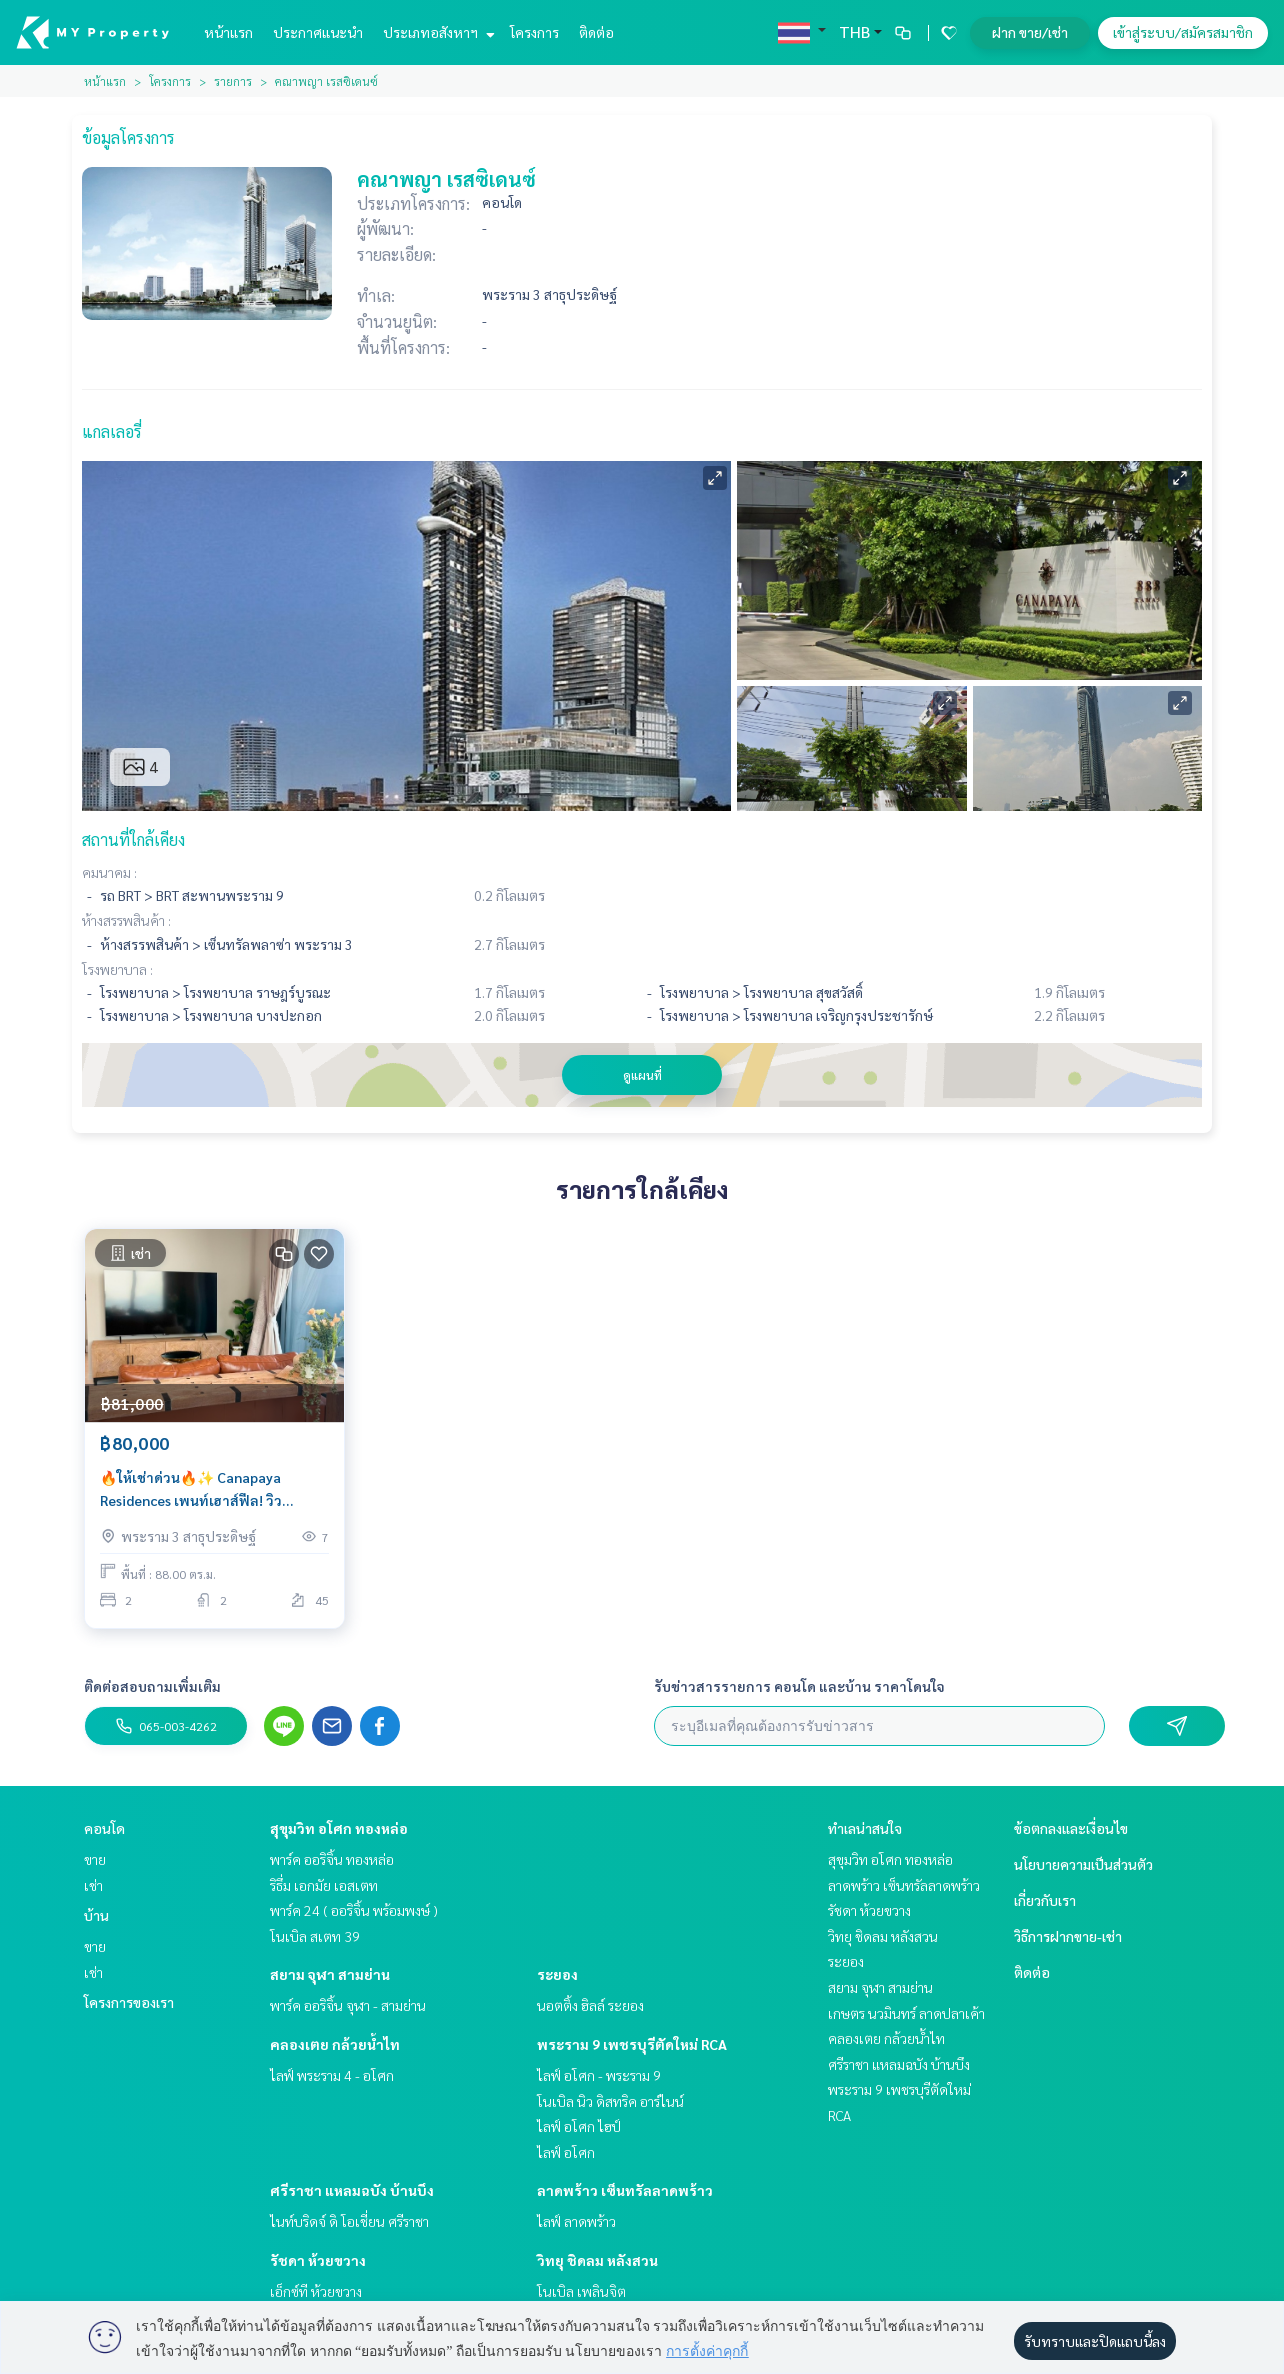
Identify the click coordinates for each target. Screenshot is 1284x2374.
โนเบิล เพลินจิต (581, 2291)
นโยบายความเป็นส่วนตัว (1083, 1864)
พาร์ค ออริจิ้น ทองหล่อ (332, 1859)
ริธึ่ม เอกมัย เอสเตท (324, 1885)
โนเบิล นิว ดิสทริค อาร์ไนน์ (610, 2101)
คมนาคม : (109, 872)
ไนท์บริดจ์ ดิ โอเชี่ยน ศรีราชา (349, 2221)
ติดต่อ (596, 32)
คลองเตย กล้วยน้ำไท (335, 2044)
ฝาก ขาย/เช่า (1030, 32)
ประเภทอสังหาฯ (436, 32)
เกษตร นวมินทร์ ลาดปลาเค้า (906, 2013)
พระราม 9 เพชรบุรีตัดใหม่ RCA (632, 2044)
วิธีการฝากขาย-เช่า (1068, 1936)
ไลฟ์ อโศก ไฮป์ (579, 2126)
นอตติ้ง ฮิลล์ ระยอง (590, 2005)
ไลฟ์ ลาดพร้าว (576, 2221)
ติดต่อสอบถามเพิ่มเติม (152, 1686)
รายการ (233, 81)
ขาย (95, 1859)
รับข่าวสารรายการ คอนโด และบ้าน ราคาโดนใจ (799, 1686)
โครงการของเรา (129, 2002)
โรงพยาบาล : (117, 969)
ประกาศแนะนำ (318, 32)
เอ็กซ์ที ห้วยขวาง (316, 2291)
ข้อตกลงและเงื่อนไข (1071, 1828)
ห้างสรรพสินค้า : (126, 920)
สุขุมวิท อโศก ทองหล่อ (339, 1828)
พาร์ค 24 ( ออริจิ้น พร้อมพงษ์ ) (354, 1910)
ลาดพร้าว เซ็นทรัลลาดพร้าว (625, 2190)
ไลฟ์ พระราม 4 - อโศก (332, 2075)
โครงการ (534, 32)
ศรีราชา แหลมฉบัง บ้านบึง (352, 2190)
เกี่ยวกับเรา (1045, 1900)
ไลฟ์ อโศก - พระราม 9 (599, 2075)
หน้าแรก (228, 32)
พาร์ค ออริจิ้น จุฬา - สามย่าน (348, 2005)
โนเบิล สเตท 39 (315, 1936)
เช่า (93, 1885)
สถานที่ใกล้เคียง (133, 839)
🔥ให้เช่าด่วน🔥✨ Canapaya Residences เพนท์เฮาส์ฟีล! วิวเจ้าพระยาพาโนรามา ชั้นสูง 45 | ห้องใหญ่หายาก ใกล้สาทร (211, 1489)
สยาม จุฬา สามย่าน (330, 1974)
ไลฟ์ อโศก (566, 2152)
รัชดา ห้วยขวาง (318, 2260)
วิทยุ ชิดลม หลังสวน (597, 2260)
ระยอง (557, 1974)
